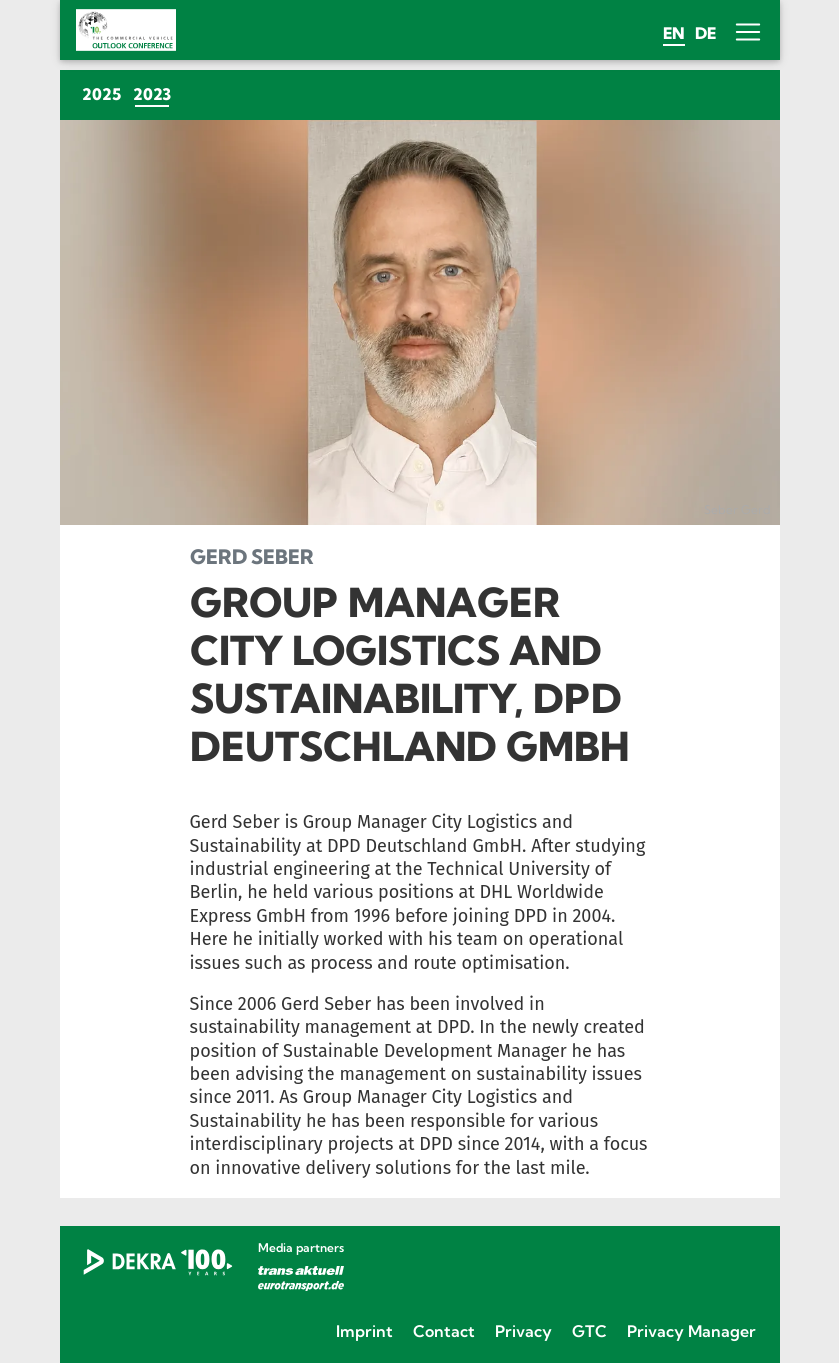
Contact (444, 1331)
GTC (589, 1331)
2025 (101, 94)
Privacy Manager (691, 1331)
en (674, 33)
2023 (155, 93)
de (705, 33)
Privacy (523, 1331)
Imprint (364, 1331)
